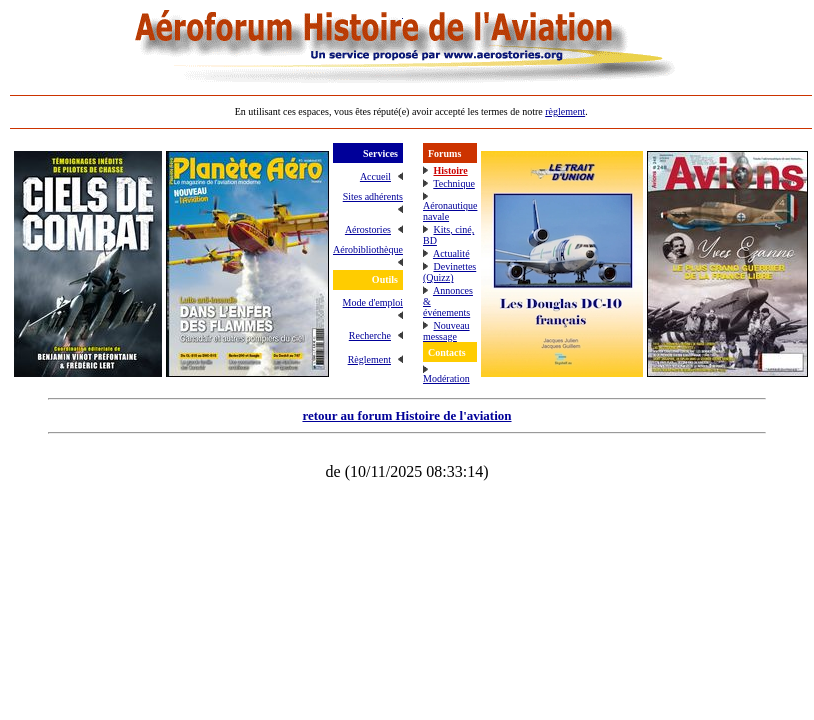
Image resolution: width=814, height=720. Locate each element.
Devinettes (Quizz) (449, 272)
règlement (565, 111)
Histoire (450, 170)
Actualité (451, 253)
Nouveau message (446, 331)
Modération (446, 378)
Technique (454, 183)
